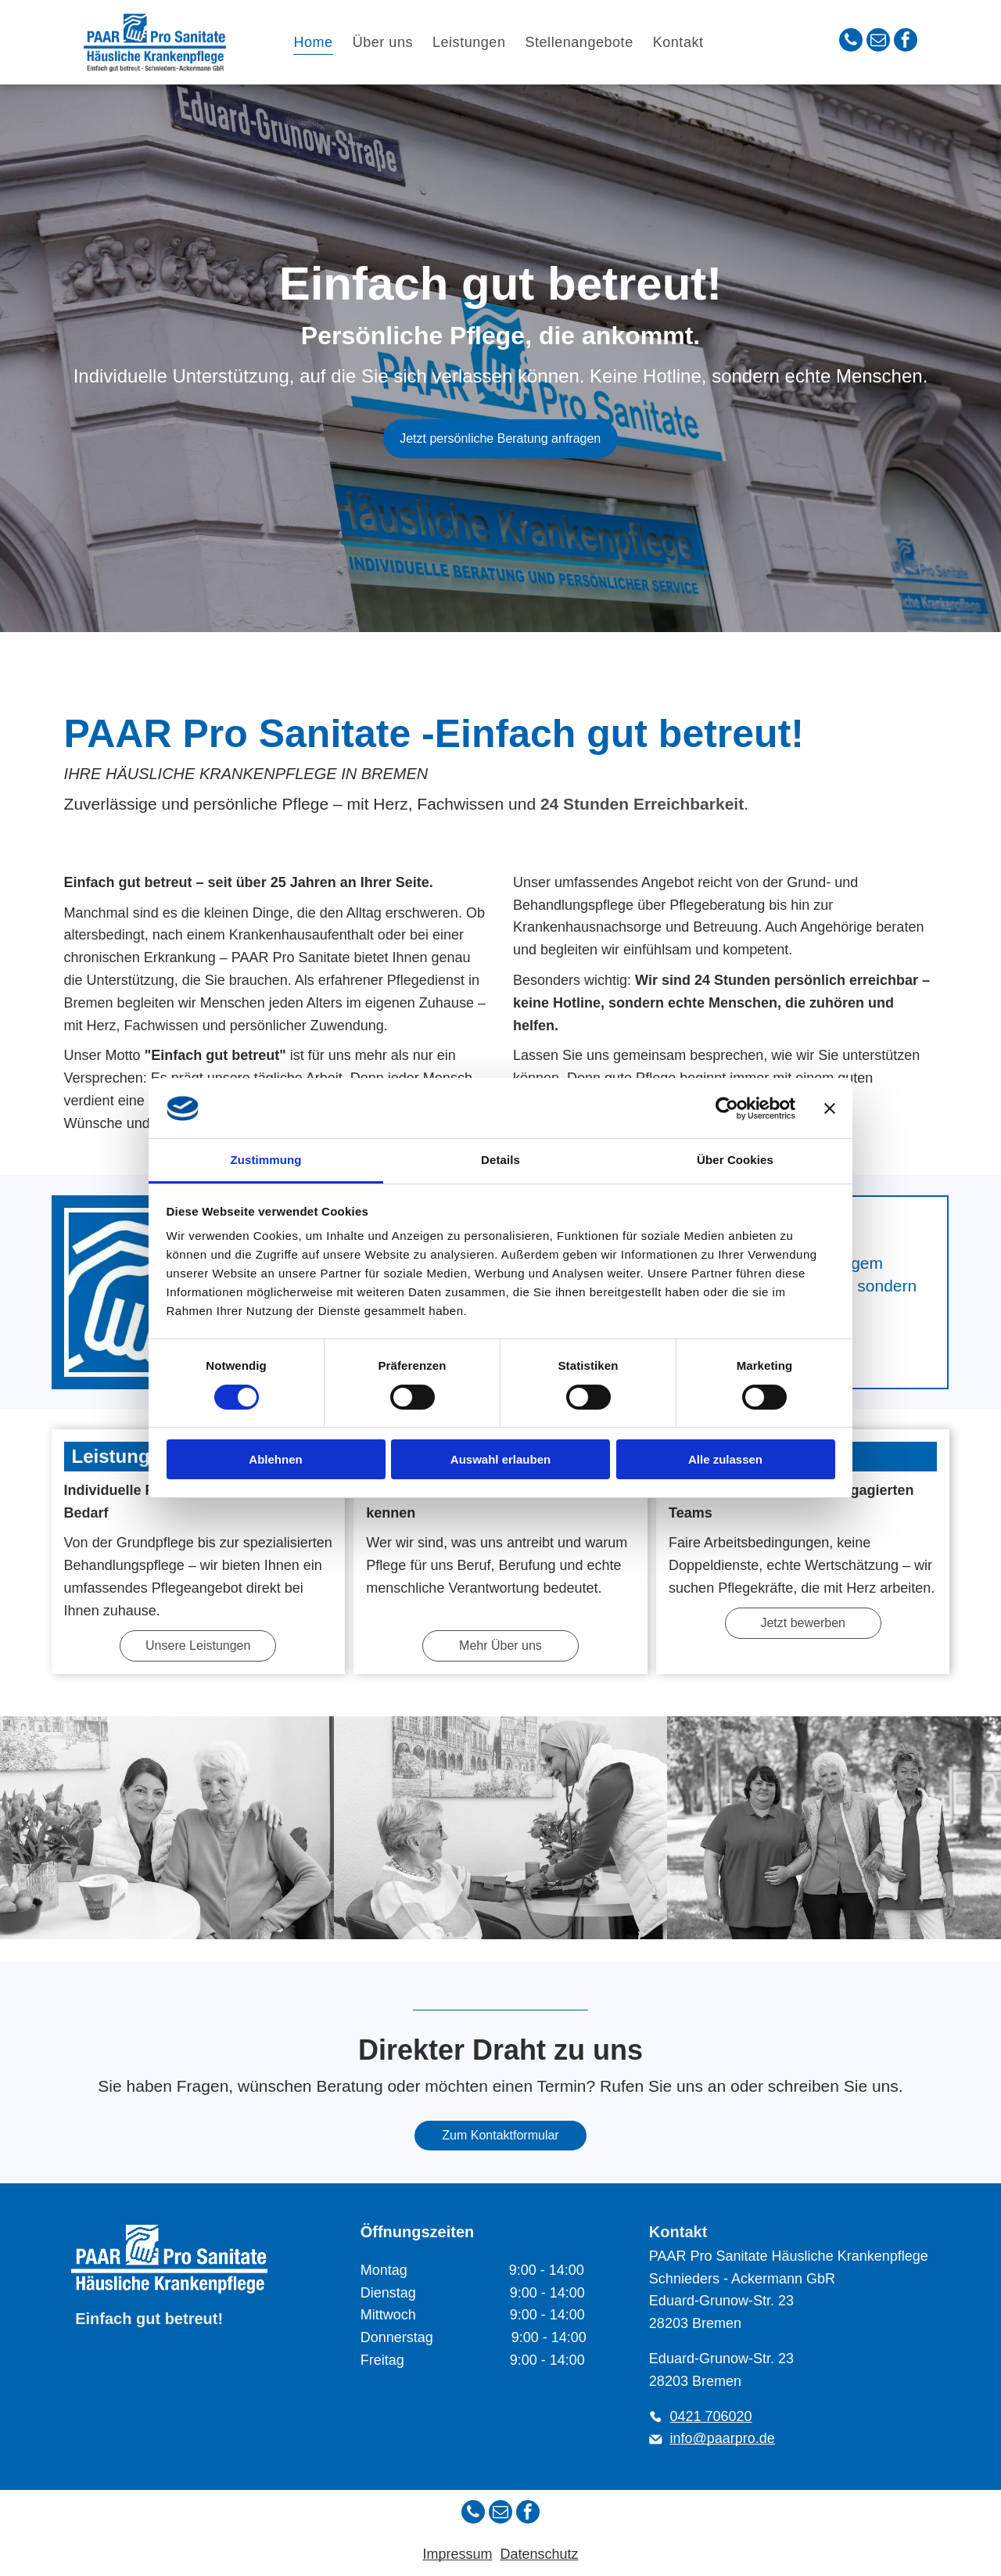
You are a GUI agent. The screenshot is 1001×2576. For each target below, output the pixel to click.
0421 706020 (711, 2416)
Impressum (457, 2554)
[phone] (851, 42)
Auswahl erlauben (500, 1459)
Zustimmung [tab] (266, 1159)
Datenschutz (539, 2554)
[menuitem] (314, 42)
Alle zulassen (725, 1459)
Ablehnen (275, 1459)
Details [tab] (500, 1159)
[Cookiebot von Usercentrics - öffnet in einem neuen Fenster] (726, 1108)
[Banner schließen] (829, 1108)
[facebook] (905, 42)
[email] (878, 42)
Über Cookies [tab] (735, 1159)
